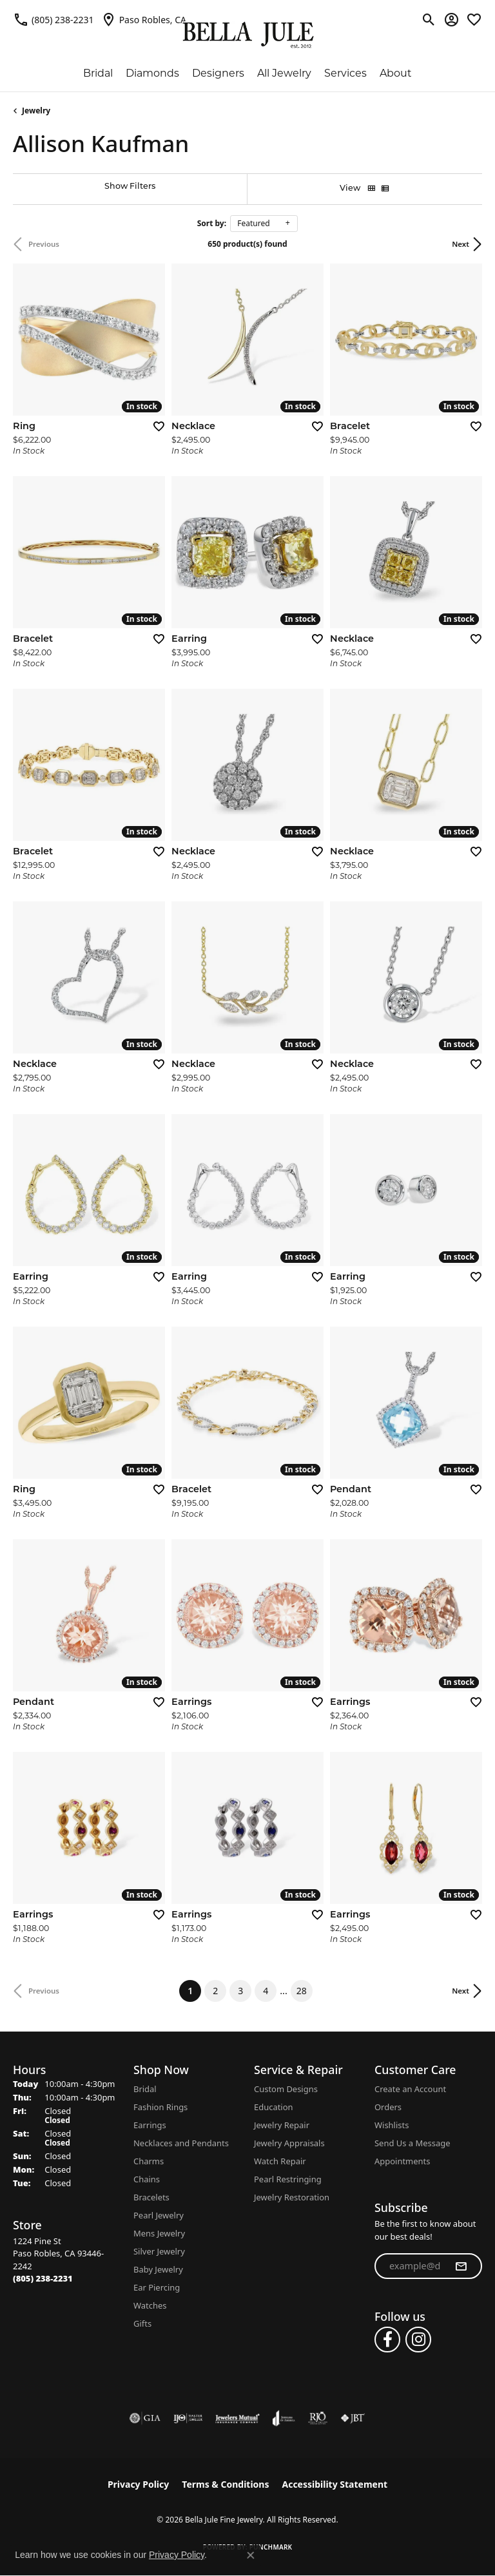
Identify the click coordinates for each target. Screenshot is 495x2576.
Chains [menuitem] (146, 2179)
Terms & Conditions (225, 2484)
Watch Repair (280, 2161)
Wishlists (391, 2125)
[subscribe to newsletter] (461, 2266)
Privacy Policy (138, 2484)
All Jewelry (284, 73)
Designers (218, 73)
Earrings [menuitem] (149, 2125)
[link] (53, 19)
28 (301, 1991)
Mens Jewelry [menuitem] (159, 2233)
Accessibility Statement (334, 2484)
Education (273, 2107)
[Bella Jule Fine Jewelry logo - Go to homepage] (248, 35)
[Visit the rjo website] (317, 2418)
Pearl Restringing (288, 2179)
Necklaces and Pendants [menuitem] (181, 2143)
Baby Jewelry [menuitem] (158, 2269)
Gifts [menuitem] (142, 2323)
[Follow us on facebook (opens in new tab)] (387, 2339)
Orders (388, 2107)
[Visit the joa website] (284, 2418)
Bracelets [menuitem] (151, 2197)
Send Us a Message (412, 2143)
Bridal (98, 73)
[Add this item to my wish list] (154, 426)
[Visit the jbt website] (352, 2418)
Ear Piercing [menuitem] (156, 2287)
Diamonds (152, 73)
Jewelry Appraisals (289, 2143)
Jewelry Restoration (291, 2197)
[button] (429, 19)
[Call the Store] (43, 2278)
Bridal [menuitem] (145, 2089)
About (396, 73)
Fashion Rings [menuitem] (160, 2107)
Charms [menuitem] (148, 2161)
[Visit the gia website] (145, 2418)
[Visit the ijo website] (187, 2418)
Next (460, 244)
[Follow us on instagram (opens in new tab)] (418, 2339)
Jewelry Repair (281, 2125)
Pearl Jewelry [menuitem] (158, 2215)
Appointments (402, 2161)
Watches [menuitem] (149, 2305)
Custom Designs (286, 2089)
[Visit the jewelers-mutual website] (237, 2418)
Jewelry (36, 110)
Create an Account (410, 2089)
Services (345, 73)
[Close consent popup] (251, 2555)
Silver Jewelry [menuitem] (159, 2251)
